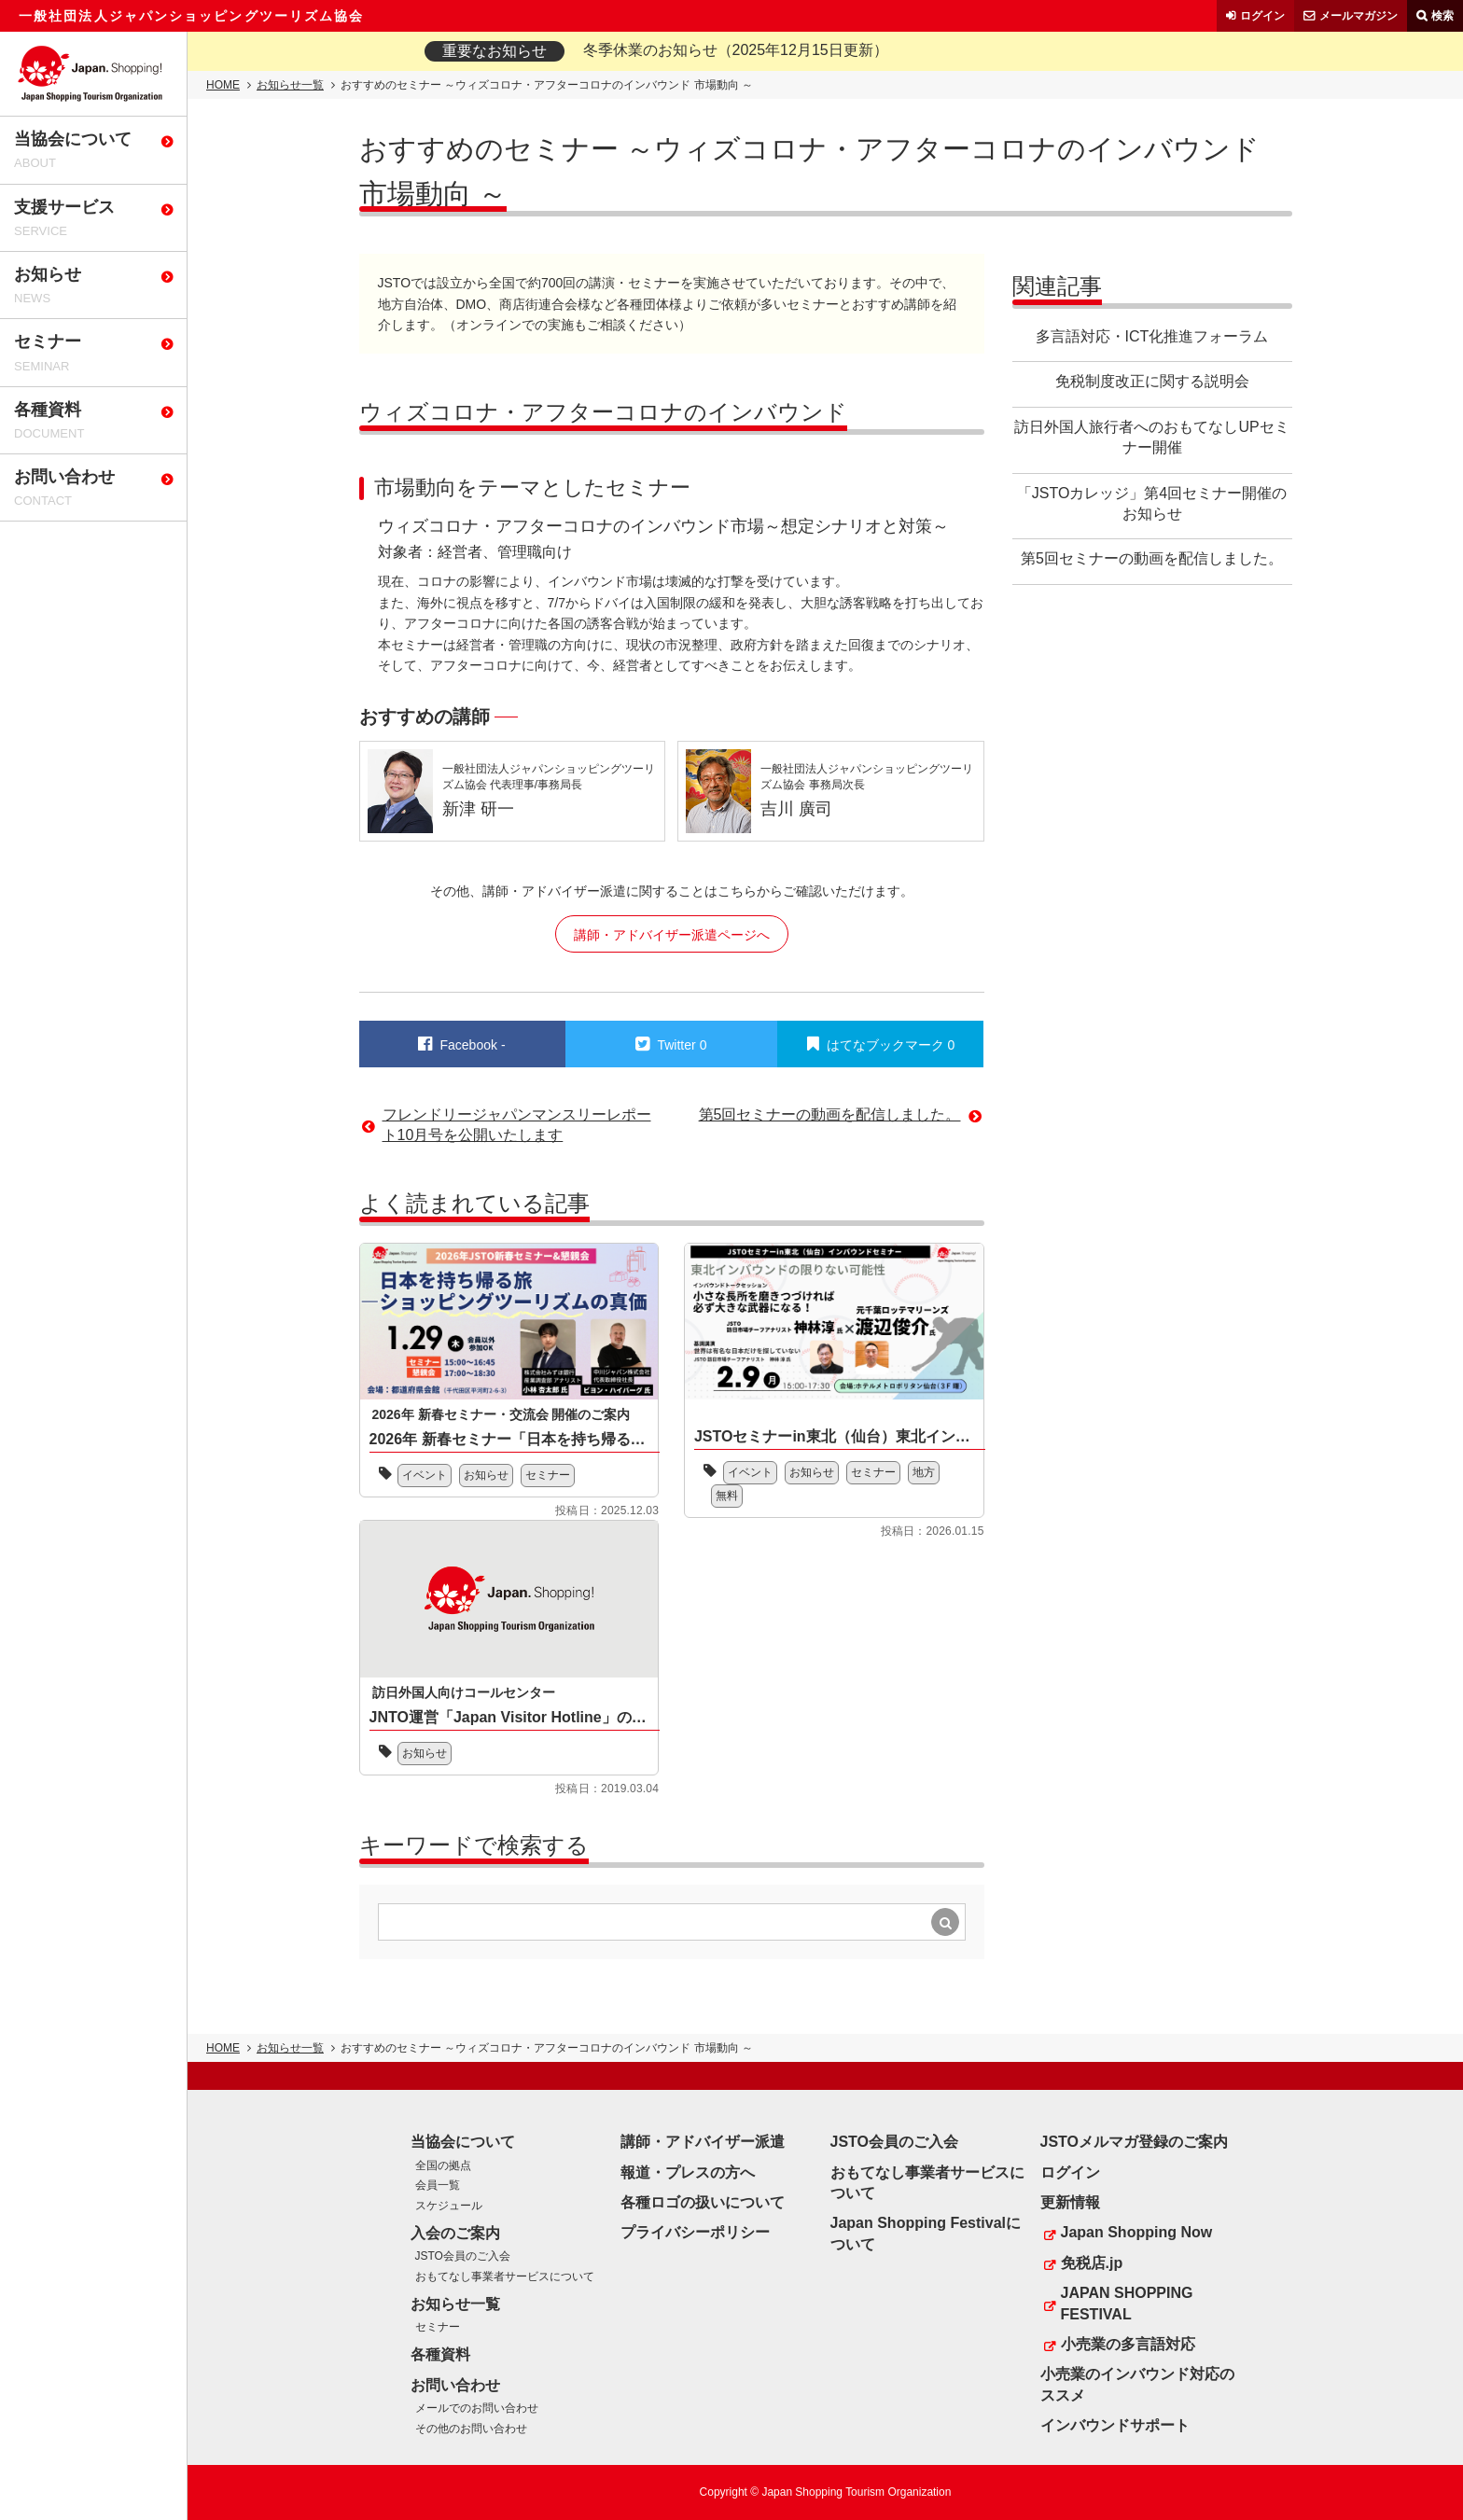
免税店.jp (1092, 2263)
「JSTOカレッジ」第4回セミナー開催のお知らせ (1152, 503)
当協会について (463, 2142)
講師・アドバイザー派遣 (702, 2142)
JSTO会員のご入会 (462, 2255)
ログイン (1262, 15)
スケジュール (448, 2205)
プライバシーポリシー (695, 2232)
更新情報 (1070, 2202)
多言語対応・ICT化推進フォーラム (1152, 336)
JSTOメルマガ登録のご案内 (1134, 2142)
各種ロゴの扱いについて (702, 2202)
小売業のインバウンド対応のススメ (1137, 2384)
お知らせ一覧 (290, 84)
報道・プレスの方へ (687, 2172)
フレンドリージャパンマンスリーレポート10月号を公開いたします (517, 1125)
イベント (424, 1475)
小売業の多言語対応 (1128, 2344)
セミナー (547, 1475)
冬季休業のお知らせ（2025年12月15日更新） (735, 50)
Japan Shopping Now (1137, 2232)
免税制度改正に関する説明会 (1152, 381)
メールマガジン (1358, 15)
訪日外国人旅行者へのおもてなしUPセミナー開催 (1151, 437)
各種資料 (440, 2354)
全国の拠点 (443, 2165)
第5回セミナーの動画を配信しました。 (1152, 558)
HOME (223, 84)
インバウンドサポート (1115, 2425)
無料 (727, 1495)
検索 (1442, 15)
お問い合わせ (455, 2385)
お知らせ (486, 1475)
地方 (924, 1472)
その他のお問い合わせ (471, 2428)
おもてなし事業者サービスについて (504, 2276)
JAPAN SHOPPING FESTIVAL (1127, 2303)
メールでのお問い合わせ (476, 2408)
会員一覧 (437, 2185)
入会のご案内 (455, 2233)
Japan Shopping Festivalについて (925, 2233)
